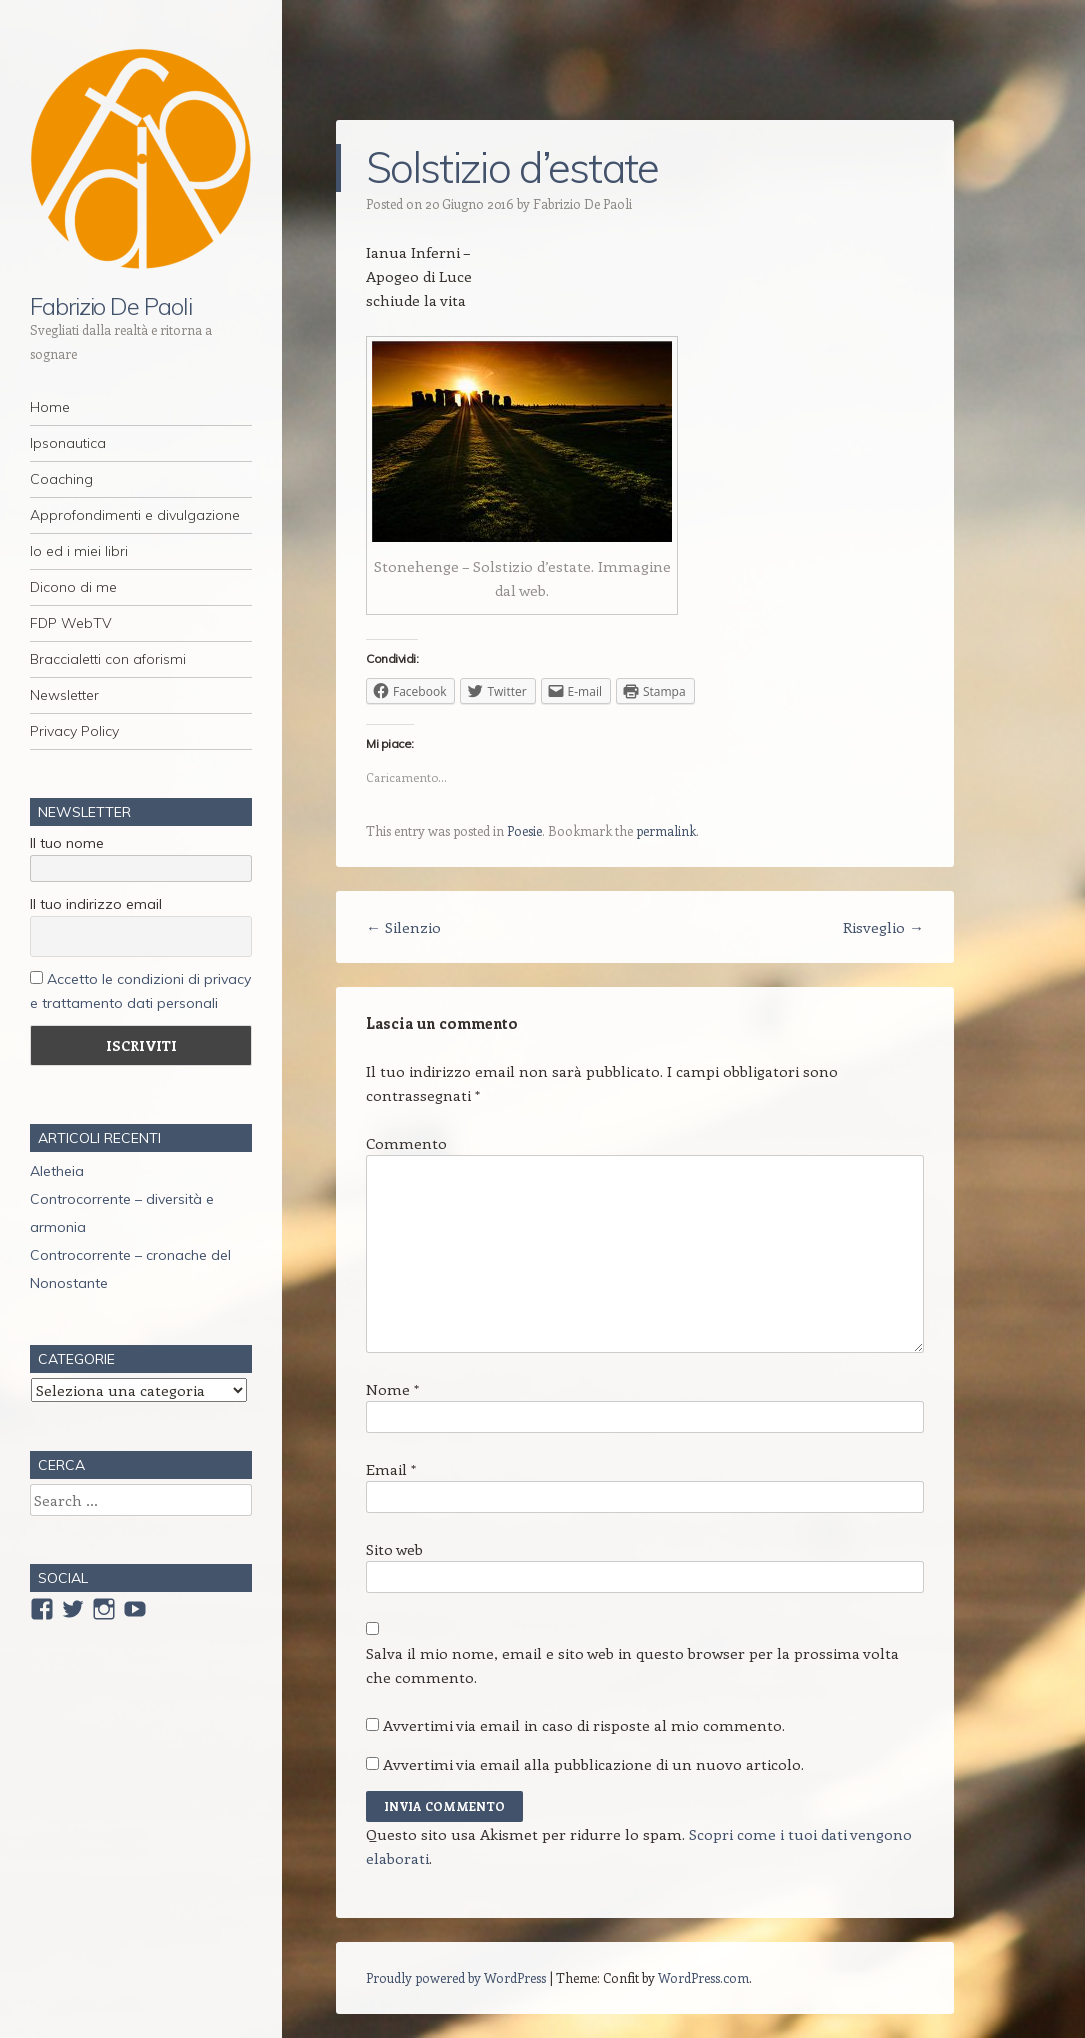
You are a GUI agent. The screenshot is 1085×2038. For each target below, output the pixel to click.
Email (391, 1469)
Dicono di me (73, 587)
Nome (392, 1389)
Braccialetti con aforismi (108, 659)
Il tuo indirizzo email (96, 904)
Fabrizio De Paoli (111, 306)
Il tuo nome (67, 843)
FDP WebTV (71, 623)
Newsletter (64, 695)
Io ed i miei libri (79, 551)
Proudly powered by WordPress (456, 1977)
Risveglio (883, 927)
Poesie (524, 830)
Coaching (61, 479)
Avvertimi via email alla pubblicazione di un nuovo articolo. (593, 1764)
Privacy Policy (74, 731)
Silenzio (403, 927)
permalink (666, 830)
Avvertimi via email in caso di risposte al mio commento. (584, 1725)
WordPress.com (703, 1977)
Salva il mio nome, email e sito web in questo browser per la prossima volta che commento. (632, 1665)
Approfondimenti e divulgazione (135, 515)
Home (50, 407)
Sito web (394, 1549)
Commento (406, 1143)
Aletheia (57, 1171)
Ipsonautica (68, 443)
